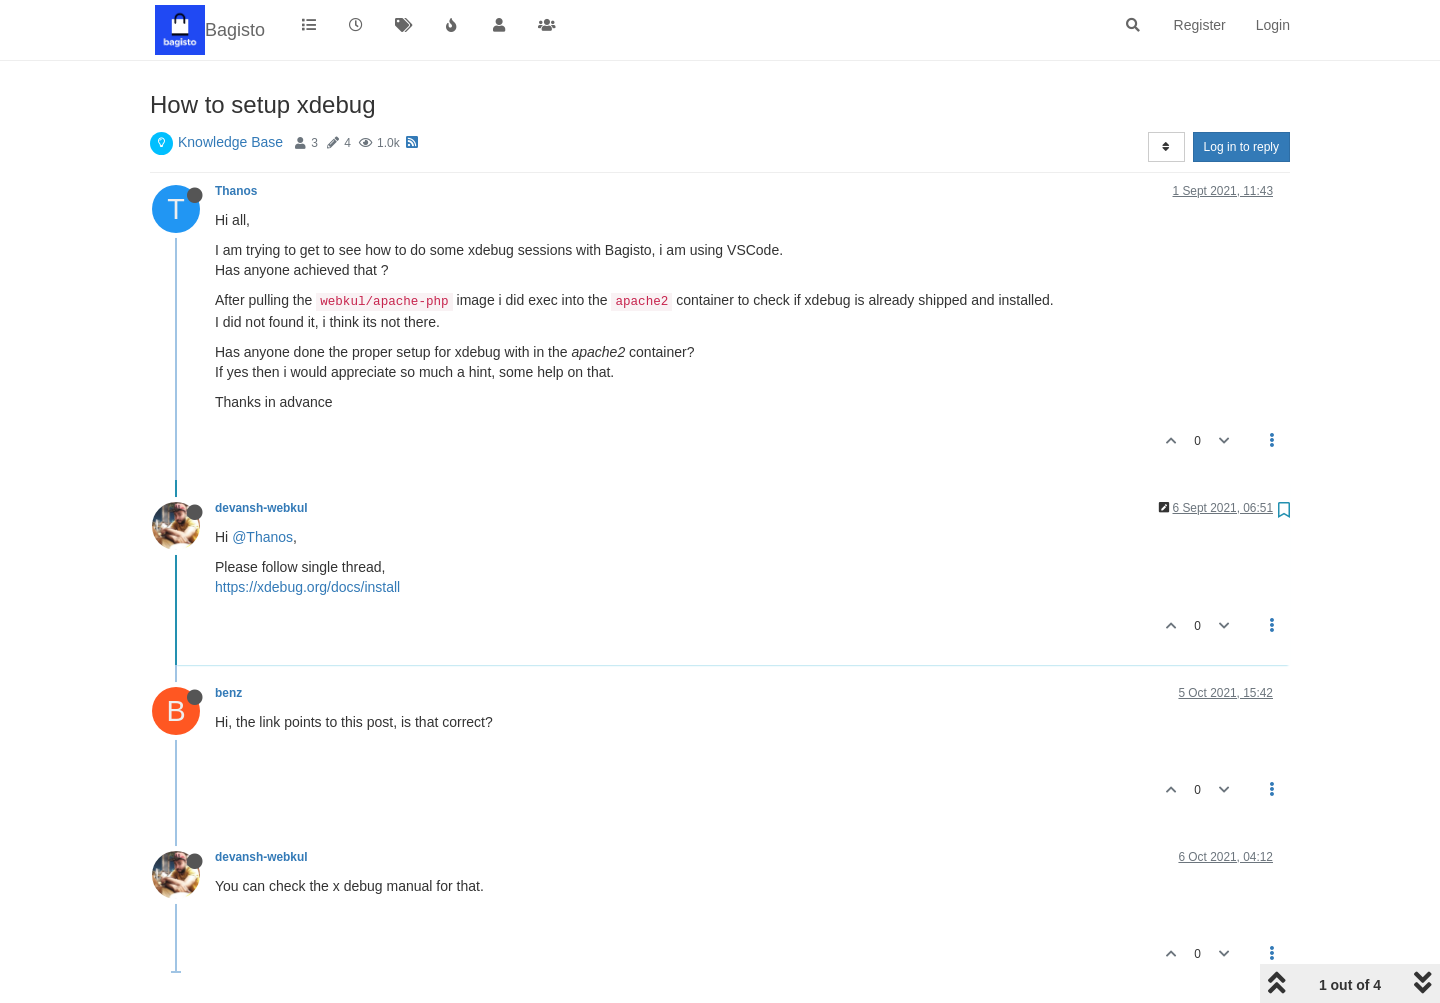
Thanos (236, 191)
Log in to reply (1241, 147)
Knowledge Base (230, 142)
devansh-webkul (261, 508)
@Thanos (262, 537)
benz (228, 693)
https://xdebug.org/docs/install (307, 587)
